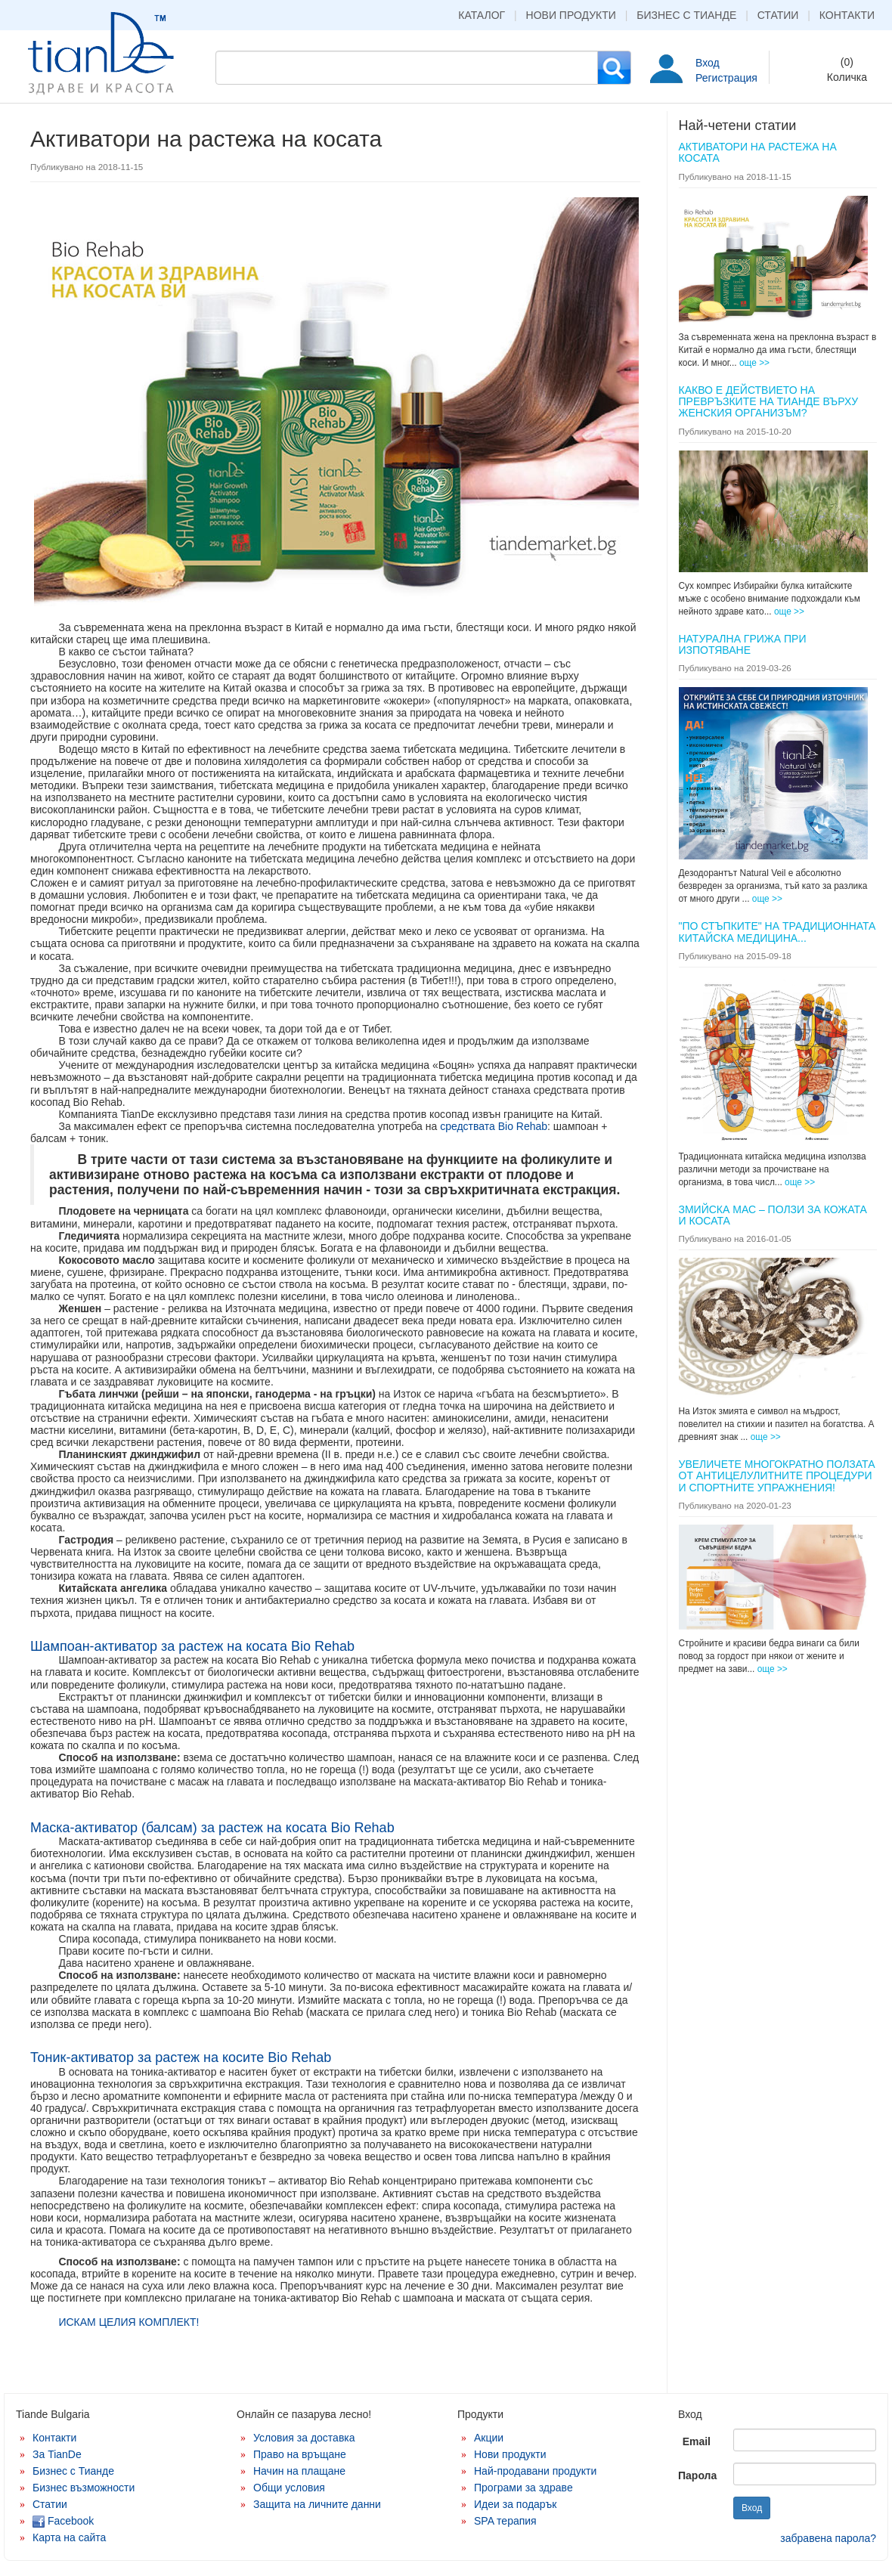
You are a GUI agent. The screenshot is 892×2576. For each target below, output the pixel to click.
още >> (754, 363)
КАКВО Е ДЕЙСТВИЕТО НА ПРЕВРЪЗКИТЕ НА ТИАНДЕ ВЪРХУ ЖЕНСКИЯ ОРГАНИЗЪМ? (769, 402)
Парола (697, 2475)
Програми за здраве (523, 2488)
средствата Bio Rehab (493, 1126)
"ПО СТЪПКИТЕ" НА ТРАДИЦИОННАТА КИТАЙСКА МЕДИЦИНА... (777, 931)
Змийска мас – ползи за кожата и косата (773, 1215)
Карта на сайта (69, 2537)
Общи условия (289, 2488)
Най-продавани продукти (535, 2471)
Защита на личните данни (317, 2504)
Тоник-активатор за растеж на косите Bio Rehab (180, 2057)
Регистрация (726, 78)
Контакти (847, 15)
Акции (488, 2438)
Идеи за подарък (515, 2504)
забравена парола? (828, 2538)
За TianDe (57, 2454)
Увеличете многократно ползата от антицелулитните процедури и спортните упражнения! (777, 1476)
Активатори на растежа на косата (758, 152)
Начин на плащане (299, 2471)
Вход (707, 63)
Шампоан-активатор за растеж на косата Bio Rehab (192, 1646)
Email (697, 2441)
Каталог (481, 15)
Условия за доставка (304, 2438)
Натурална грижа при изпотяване (743, 644)
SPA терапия (505, 2521)
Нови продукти (571, 15)
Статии (778, 15)
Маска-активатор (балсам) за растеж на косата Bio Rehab (212, 1827)
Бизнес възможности (84, 2488)
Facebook (63, 2521)
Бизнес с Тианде (686, 15)
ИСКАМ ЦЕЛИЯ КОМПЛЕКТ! (128, 2322)
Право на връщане (299, 2454)
